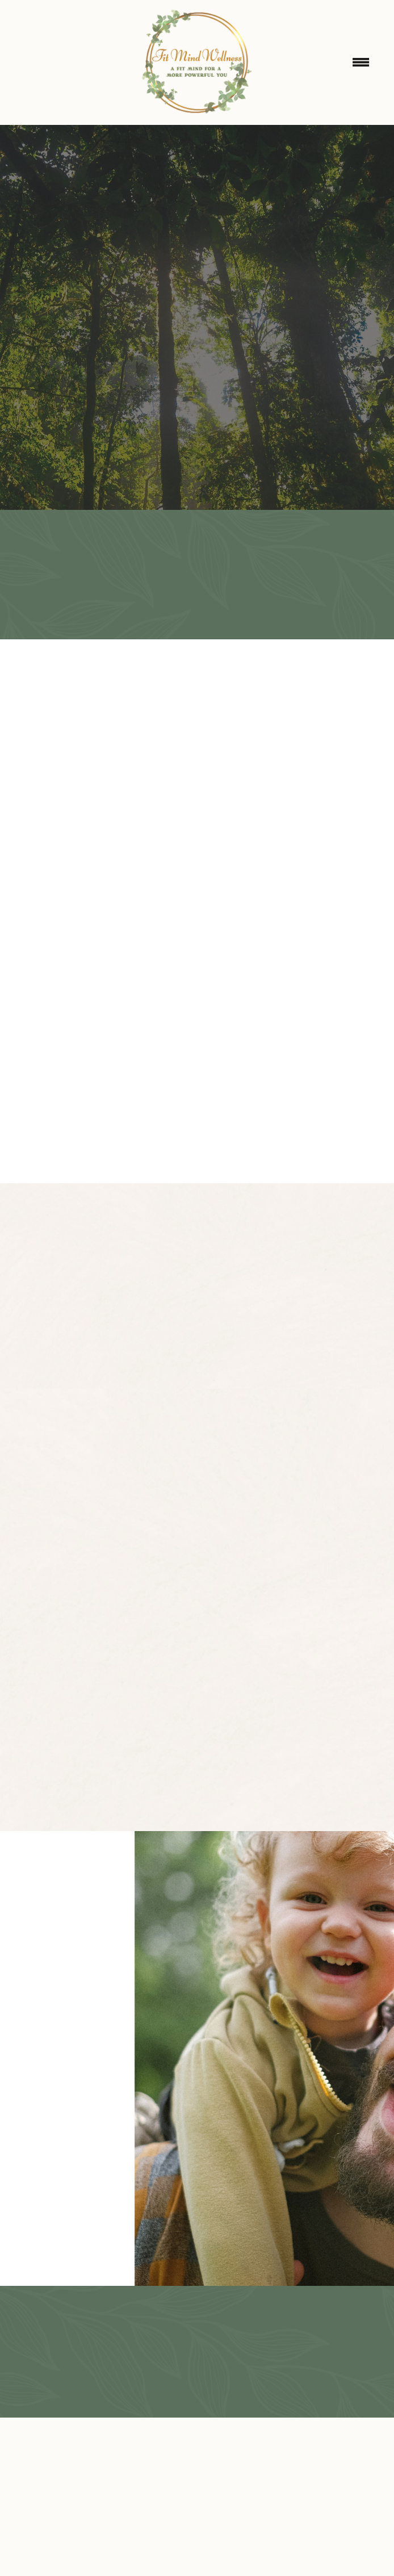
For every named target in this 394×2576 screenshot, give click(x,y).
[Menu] (360, 62)
